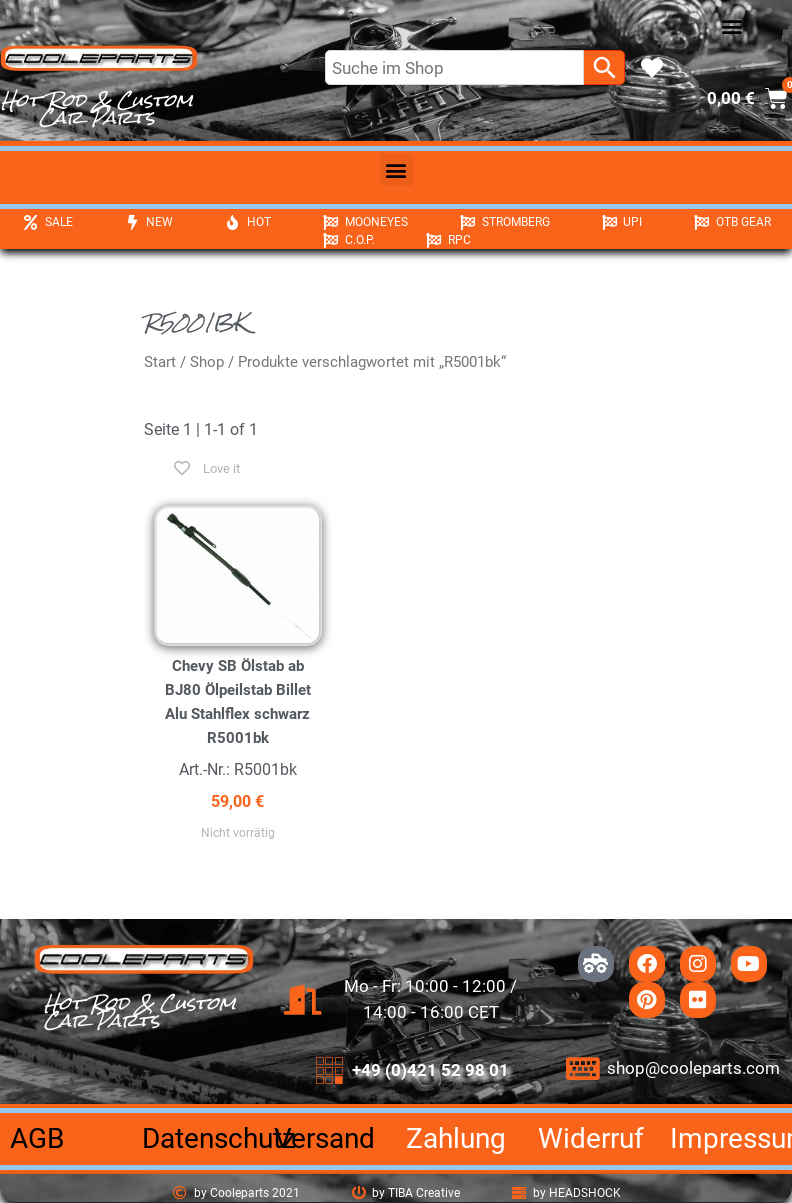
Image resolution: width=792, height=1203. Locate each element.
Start (160, 362)
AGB (37, 1138)
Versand (324, 1138)
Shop (207, 362)
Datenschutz (219, 1138)
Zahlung (456, 1138)
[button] (732, 26)
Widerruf (591, 1138)
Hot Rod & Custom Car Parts (97, 108)
